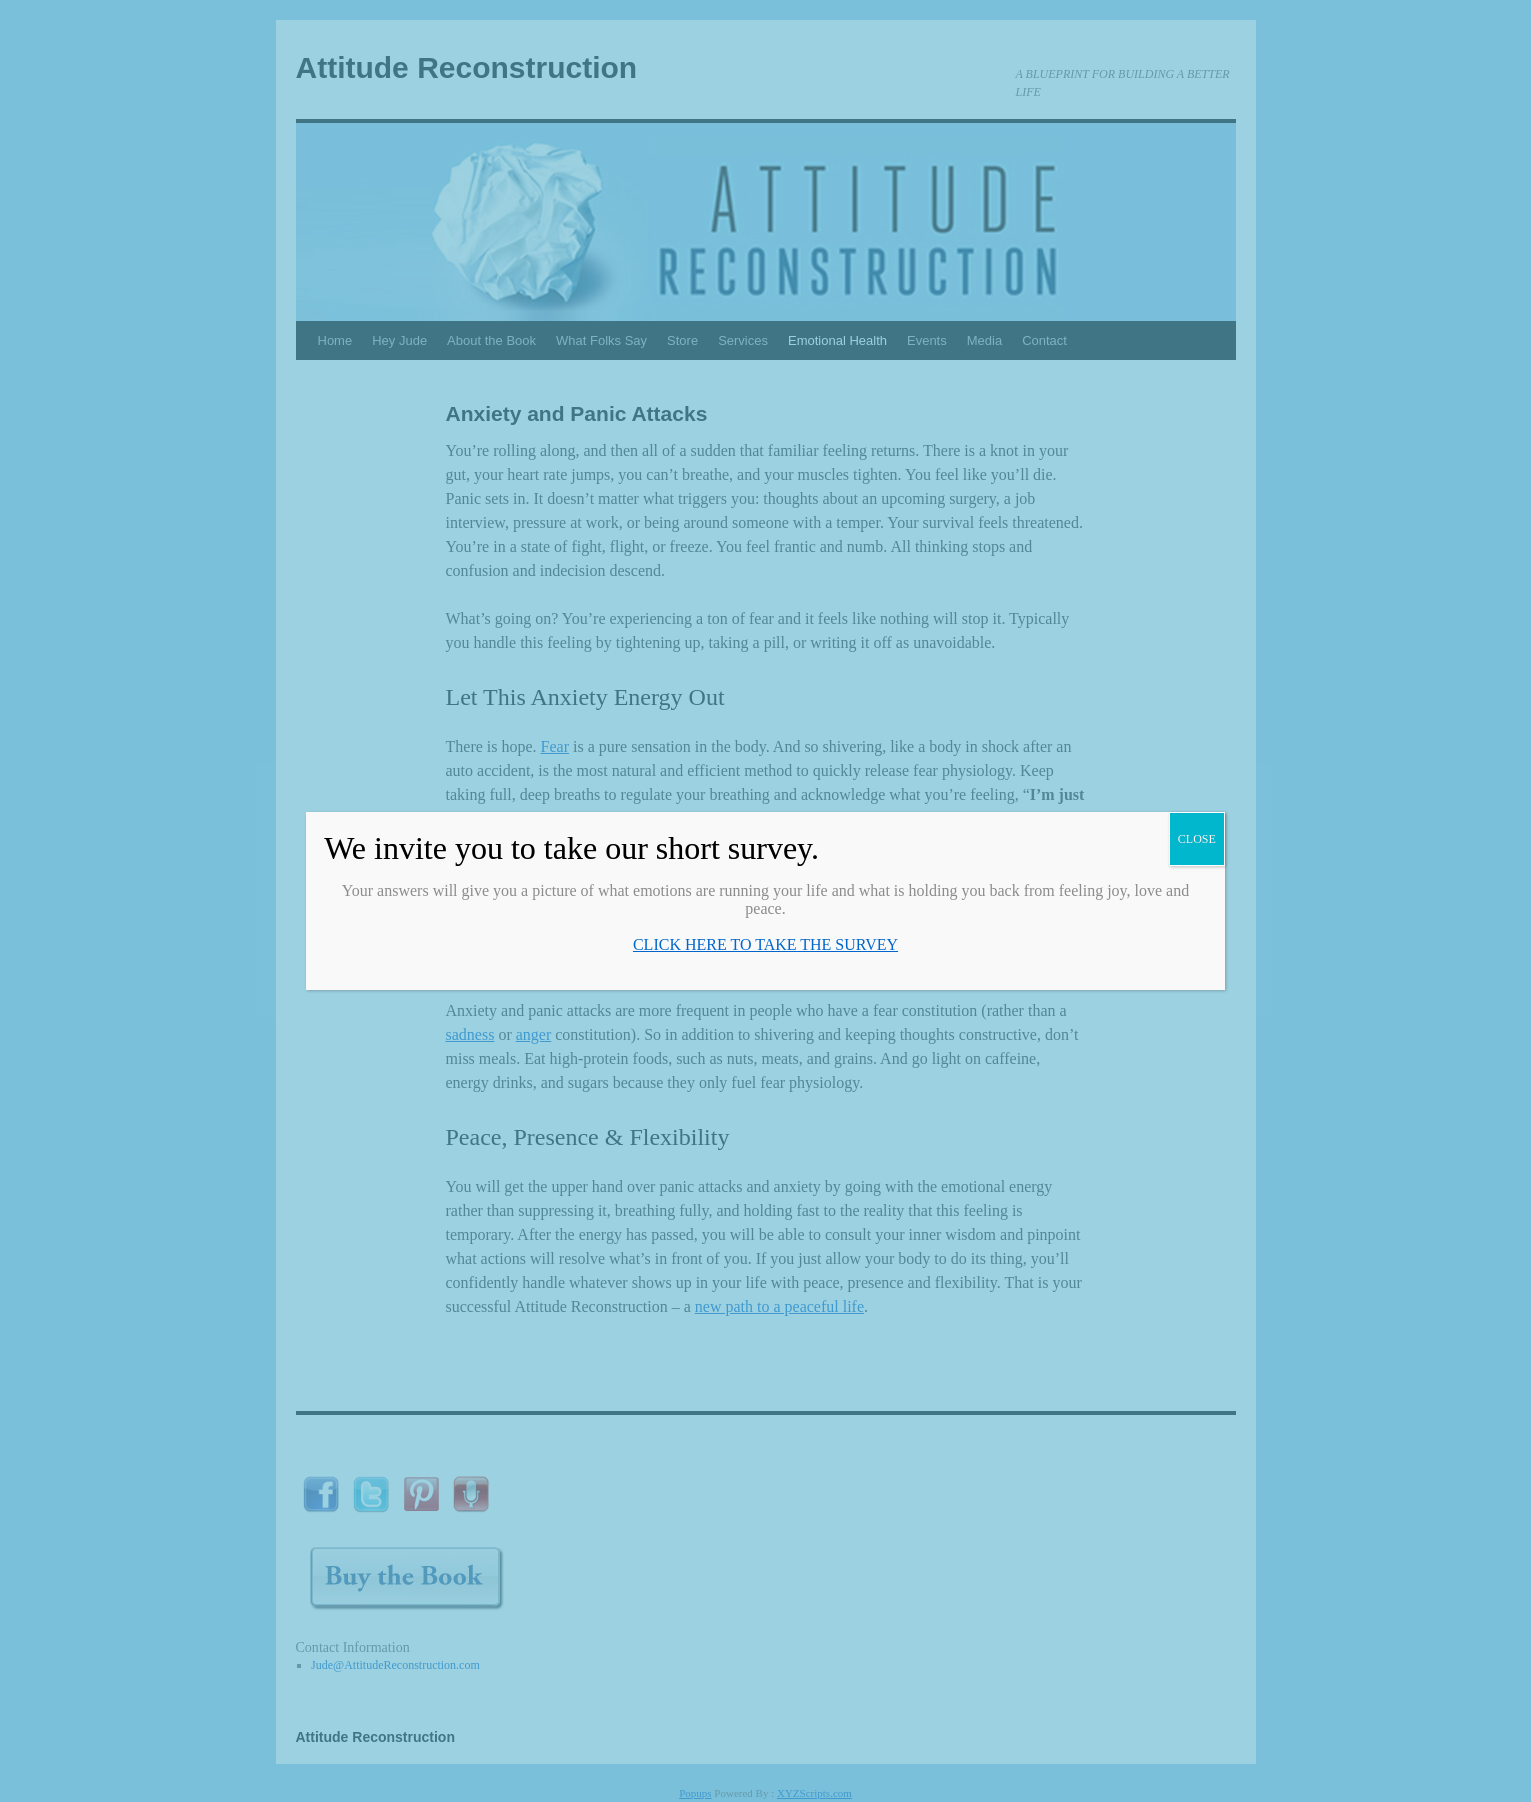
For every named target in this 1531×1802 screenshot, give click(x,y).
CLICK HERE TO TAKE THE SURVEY (765, 944)
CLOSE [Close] (1197, 839)
